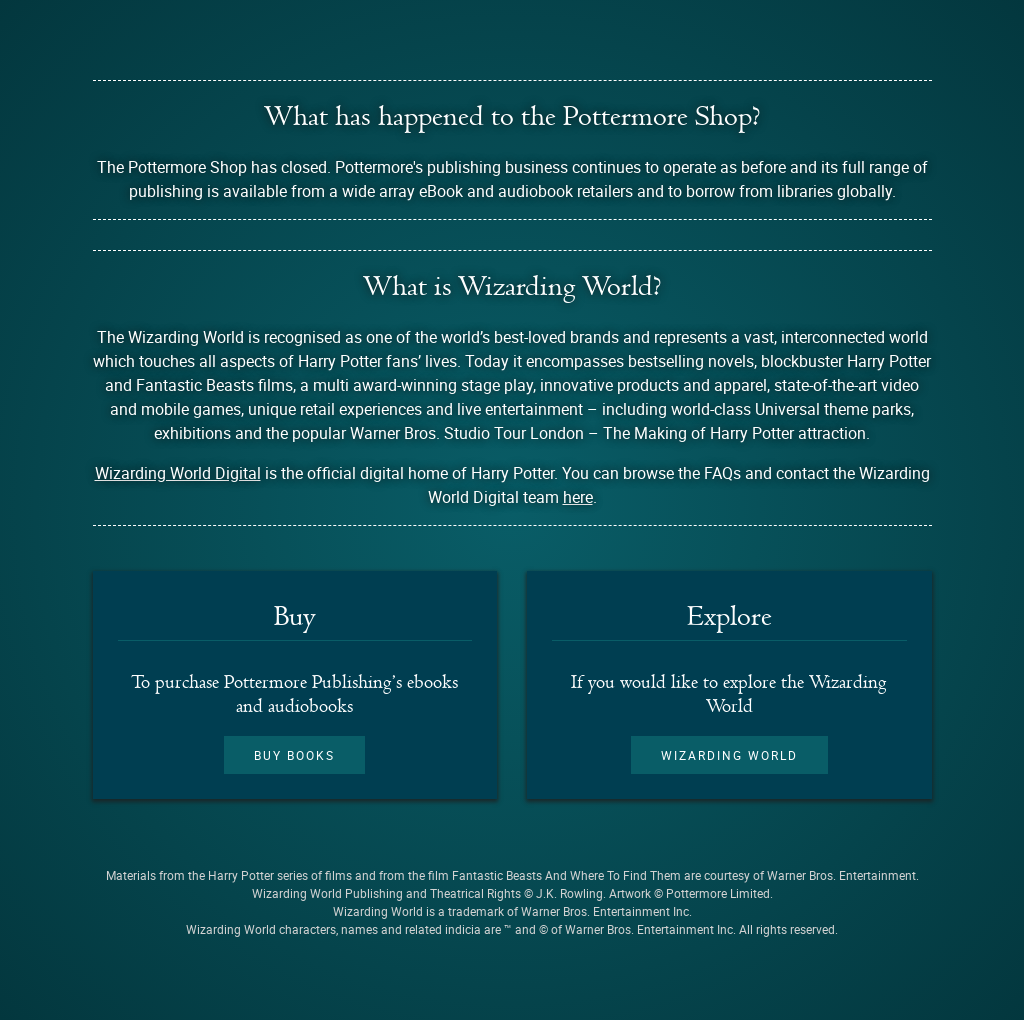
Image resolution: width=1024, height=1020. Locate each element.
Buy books (294, 755)
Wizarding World (729, 755)
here (578, 497)
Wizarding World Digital (178, 473)
